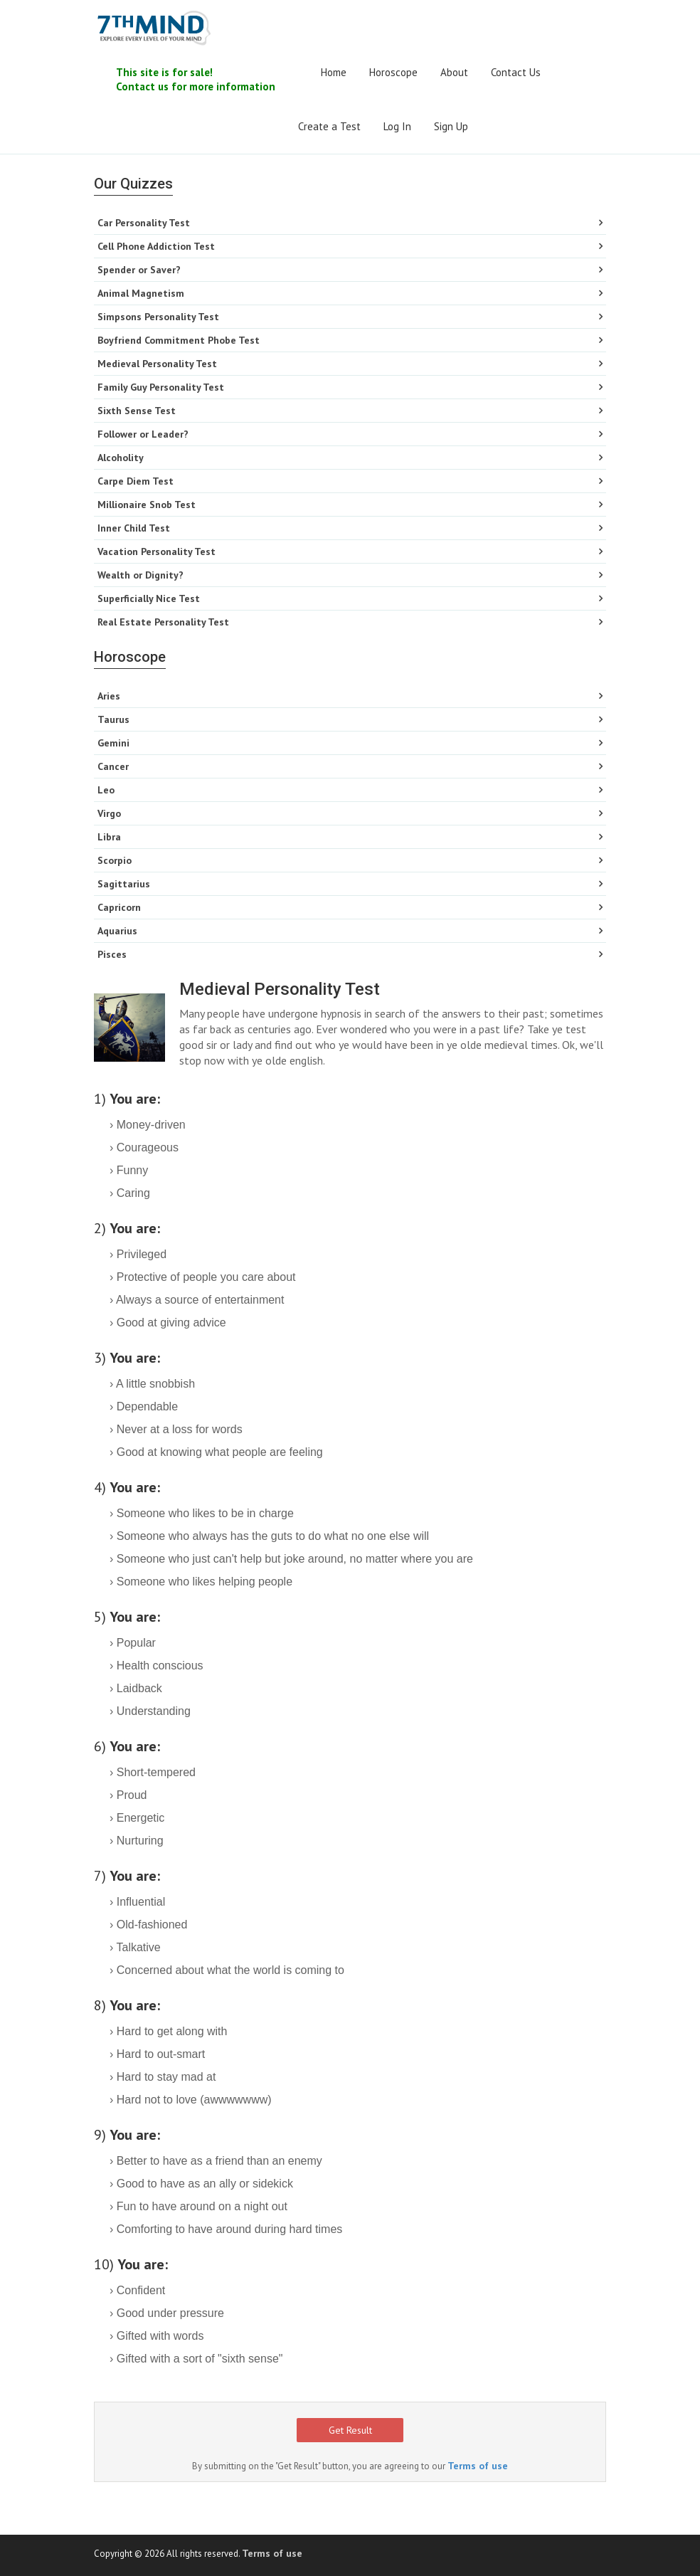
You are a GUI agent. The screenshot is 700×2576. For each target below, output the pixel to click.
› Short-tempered (153, 1772)
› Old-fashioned (148, 1924)
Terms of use (477, 2465)
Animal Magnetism (140, 293)
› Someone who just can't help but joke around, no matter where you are (291, 1559)
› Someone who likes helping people (201, 1581)
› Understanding (150, 1711)
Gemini (113, 743)
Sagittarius (123, 883)
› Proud (128, 1795)
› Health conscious (156, 1665)
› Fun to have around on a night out (198, 2206)
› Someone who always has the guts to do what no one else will (269, 1536)
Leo (106, 789)
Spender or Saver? (139, 269)
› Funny (129, 1170)
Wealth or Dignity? (140, 575)
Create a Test (329, 126)
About (454, 72)
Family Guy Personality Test (160, 387)
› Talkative (135, 1947)
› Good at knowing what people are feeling (216, 1452)
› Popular (133, 1643)
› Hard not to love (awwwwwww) (191, 2100)
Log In (397, 126)
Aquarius (117, 930)
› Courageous (144, 1147)
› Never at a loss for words (176, 1429)
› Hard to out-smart (157, 2054)
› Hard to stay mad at (163, 2077)
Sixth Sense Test (136, 410)
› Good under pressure (167, 2313)
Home (333, 72)
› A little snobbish (152, 1384)
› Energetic (137, 1818)
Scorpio (114, 860)
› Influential (137, 1902)
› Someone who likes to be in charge (202, 1513)
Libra (109, 836)
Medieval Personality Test (157, 363)
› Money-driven (148, 1125)
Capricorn (119, 907)
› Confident (137, 2290)
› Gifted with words (156, 2336)
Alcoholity (120, 457)
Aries (108, 696)
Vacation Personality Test (156, 551)
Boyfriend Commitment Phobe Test (178, 340)
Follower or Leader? (143, 434)
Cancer (113, 766)
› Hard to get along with (168, 2031)
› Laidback (136, 1688)
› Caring (130, 1193)
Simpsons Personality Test (158, 316)
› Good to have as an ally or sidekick (201, 2184)
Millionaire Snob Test (146, 504)
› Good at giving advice (168, 1322)
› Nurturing (137, 1841)
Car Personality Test (143, 222)
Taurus (113, 719)
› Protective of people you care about (203, 1277)
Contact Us (516, 72)
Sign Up (451, 126)
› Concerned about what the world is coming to (227, 1970)
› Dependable (144, 1406)
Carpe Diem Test (135, 481)
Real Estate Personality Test (163, 622)
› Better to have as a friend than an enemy (216, 2161)
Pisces (112, 954)
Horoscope (393, 72)
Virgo (109, 813)
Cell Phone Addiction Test (156, 246)
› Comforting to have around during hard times (226, 2229)
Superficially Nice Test (148, 598)
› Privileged (138, 1254)
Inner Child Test (133, 528)
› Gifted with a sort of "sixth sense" (196, 2359)
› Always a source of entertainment (197, 1300)
